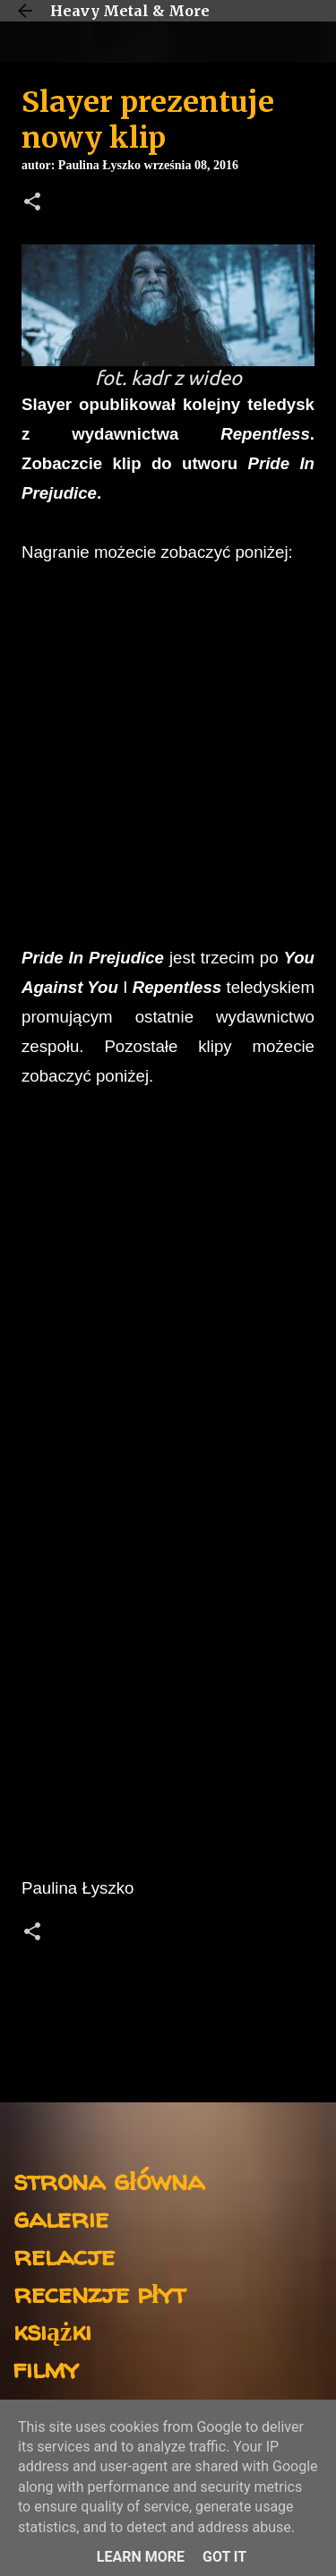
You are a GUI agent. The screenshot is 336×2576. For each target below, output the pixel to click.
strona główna (108, 2179)
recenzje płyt (99, 2292)
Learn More (141, 2556)
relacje (64, 2255)
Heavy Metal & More (130, 11)
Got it (224, 2556)
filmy (46, 2367)
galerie (60, 2217)
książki (52, 2330)
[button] (32, 203)
